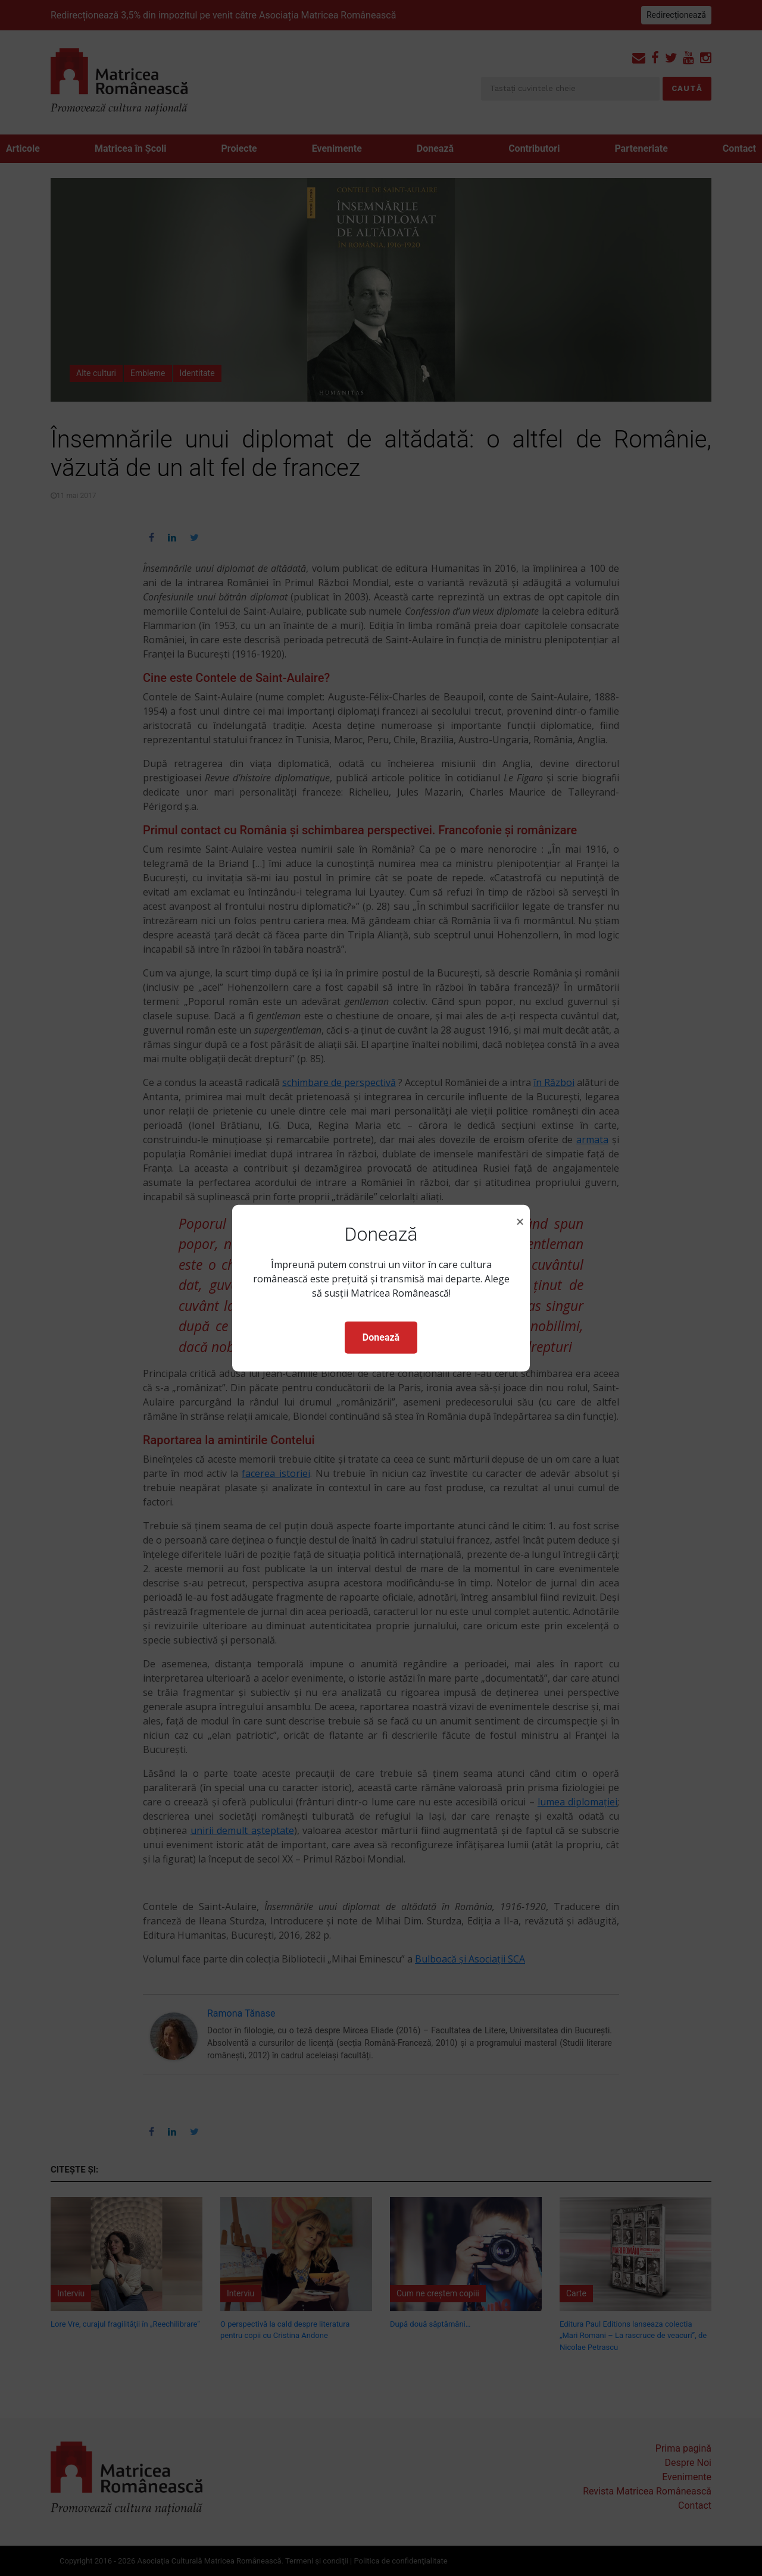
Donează (381, 1337)
